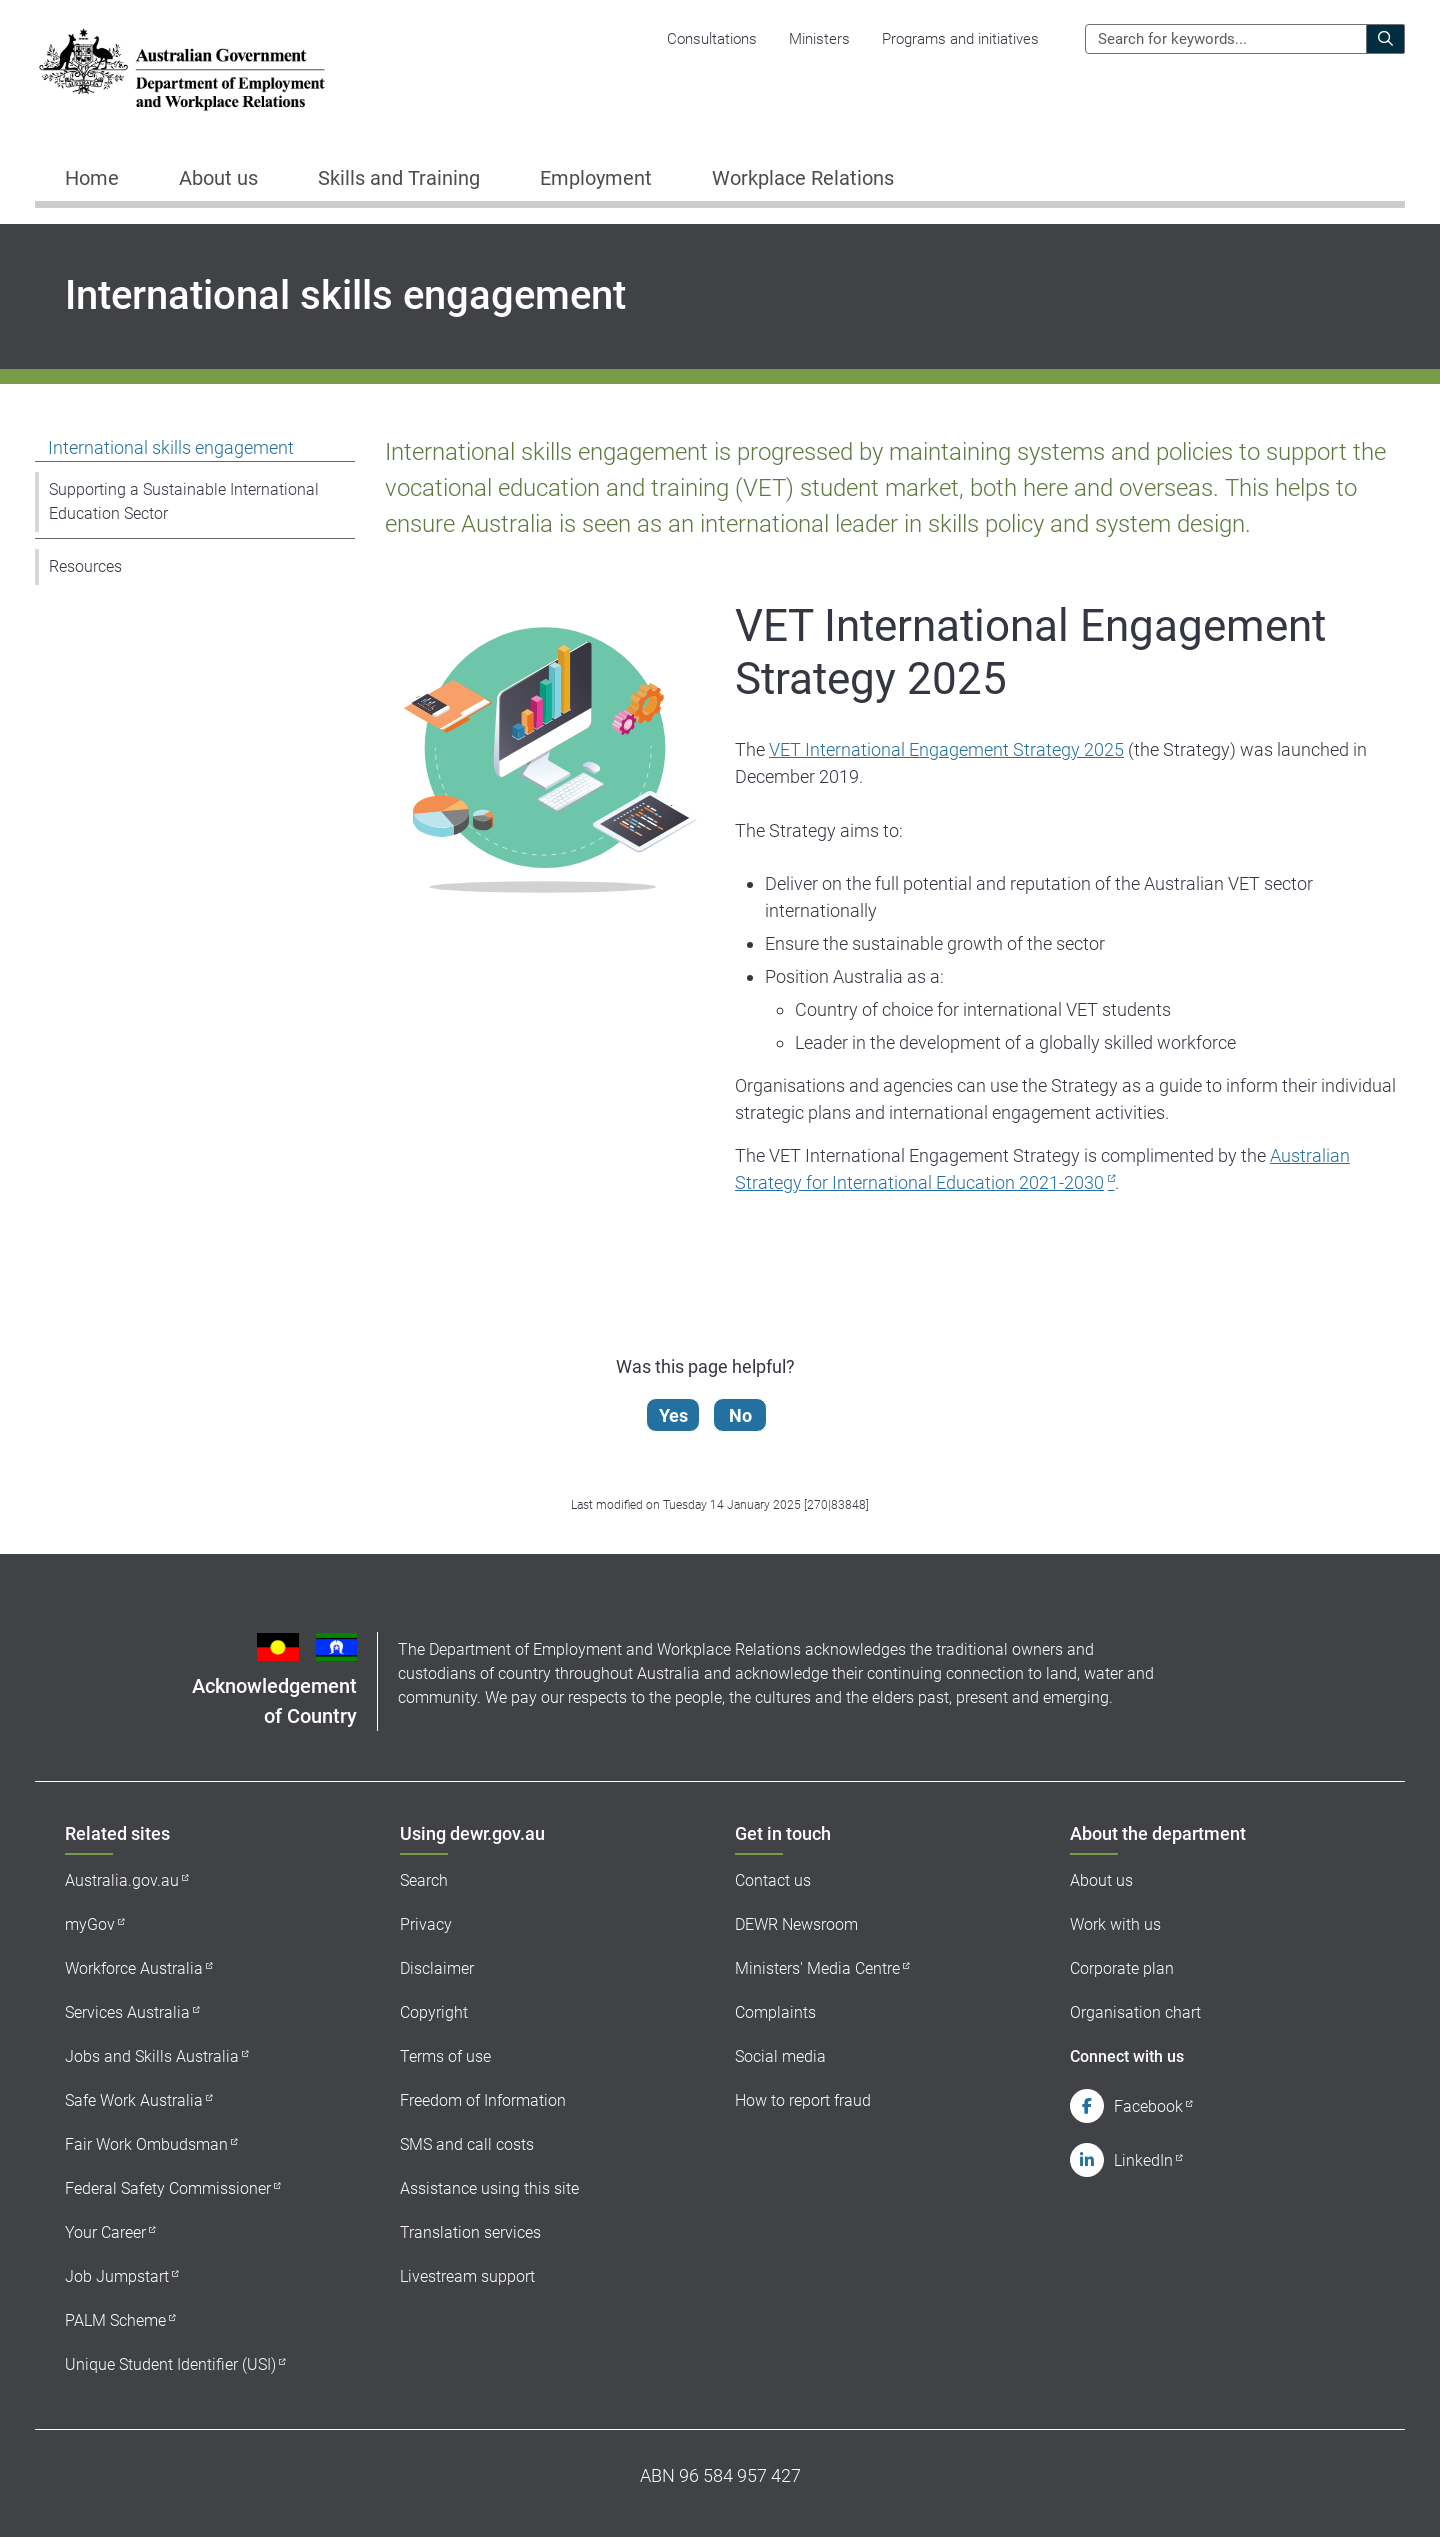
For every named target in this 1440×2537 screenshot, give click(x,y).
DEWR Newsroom (796, 1924)
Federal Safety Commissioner (168, 2188)
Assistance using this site (489, 2188)
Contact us (773, 1880)
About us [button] (218, 178)
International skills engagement (171, 447)
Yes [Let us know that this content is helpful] (678, 1415)
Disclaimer (437, 1968)
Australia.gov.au (122, 1880)
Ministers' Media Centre (817, 1968)
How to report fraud (803, 2100)
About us (1101, 1880)
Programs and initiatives (960, 39)
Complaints (775, 2012)
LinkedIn (1143, 2160)
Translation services (470, 2232)
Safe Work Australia (134, 2100)
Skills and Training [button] (399, 178)
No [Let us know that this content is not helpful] (745, 1415)
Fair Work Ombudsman (146, 2144)
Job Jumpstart (117, 2276)
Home (92, 178)
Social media (780, 2056)
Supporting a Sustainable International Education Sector (184, 501)
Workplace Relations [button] (803, 178)
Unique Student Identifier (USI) (170, 2364)
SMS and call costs (467, 2144)
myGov (90, 1924)
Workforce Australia (134, 1968)
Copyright (434, 2012)
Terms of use (445, 2056)
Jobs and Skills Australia (152, 2056)
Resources (85, 566)
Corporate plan (1122, 1968)
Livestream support (467, 2276)
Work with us (1115, 1924)
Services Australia (127, 2012)
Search (424, 1880)
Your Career (105, 2232)
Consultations (712, 39)
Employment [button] (596, 178)
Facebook (1148, 2106)
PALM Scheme (115, 2320)
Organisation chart (1135, 2012)
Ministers (819, 39)
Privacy (426, 1924)
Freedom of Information (483, 2100)
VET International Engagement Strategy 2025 (946, 749)
